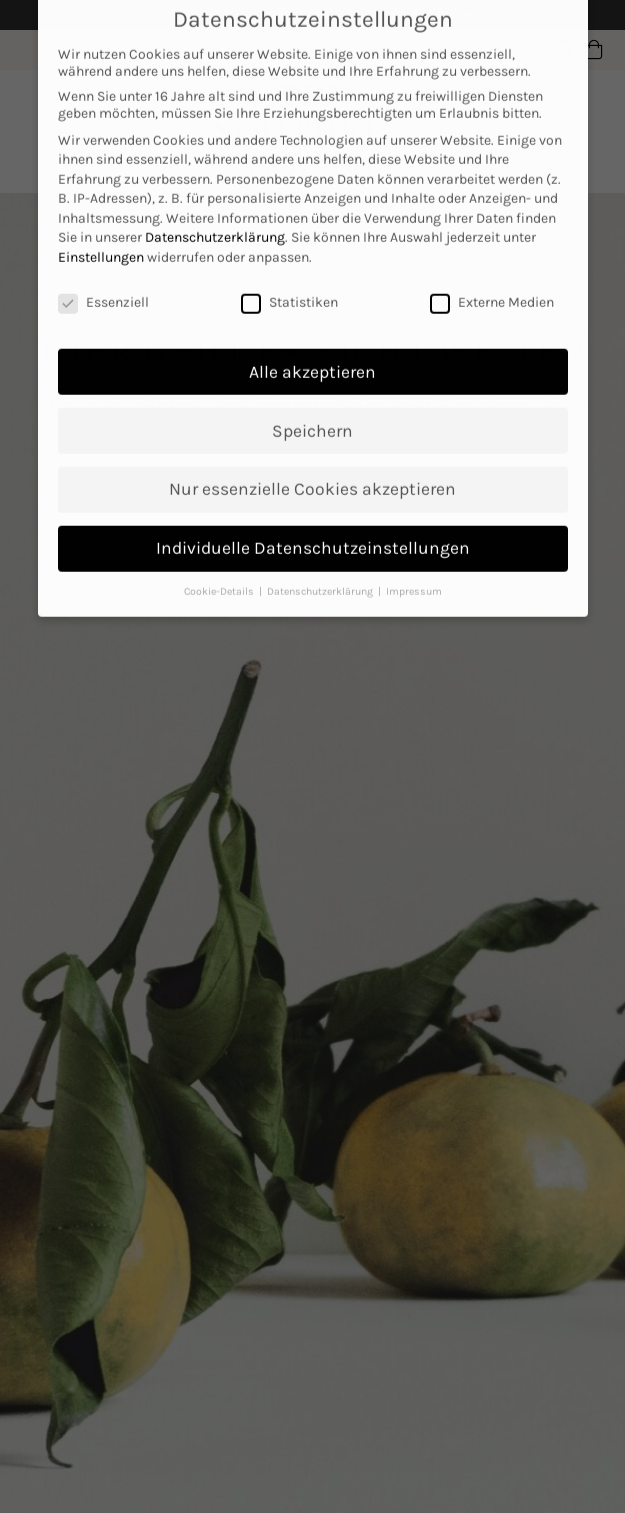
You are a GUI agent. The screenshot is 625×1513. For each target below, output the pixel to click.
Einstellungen (101, 240)
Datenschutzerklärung (215, 221)
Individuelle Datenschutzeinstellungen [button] (313, 532)
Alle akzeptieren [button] (312, 355)
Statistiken (289, 285)
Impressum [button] (414, 575)
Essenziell (103, 285)
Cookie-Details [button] (220, 575)
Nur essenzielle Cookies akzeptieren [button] (312, 473)
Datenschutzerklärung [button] (321, 575)
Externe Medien (492, 285)
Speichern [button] (312, 414)
